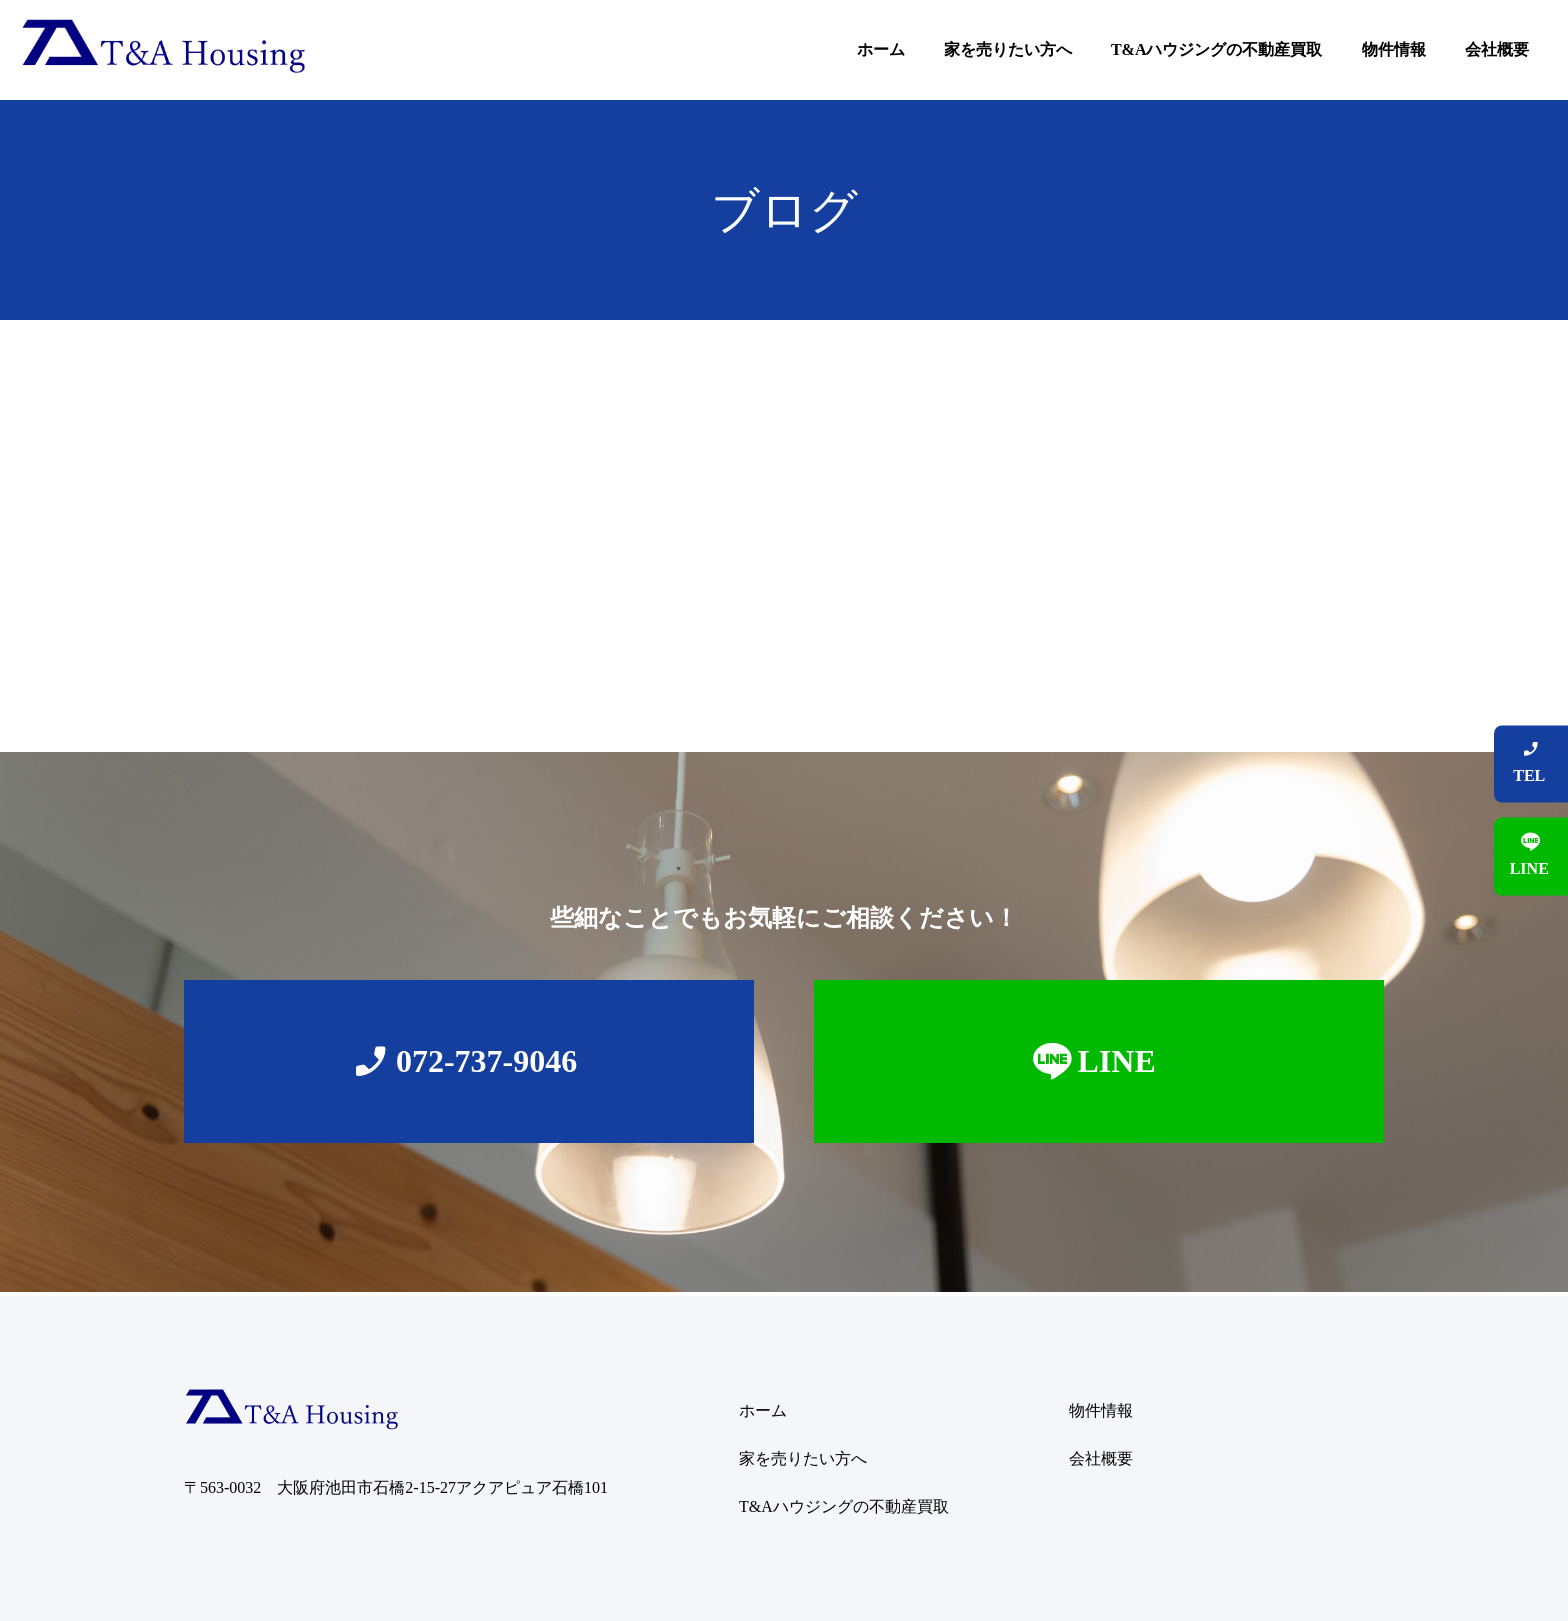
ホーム (881, 49)
